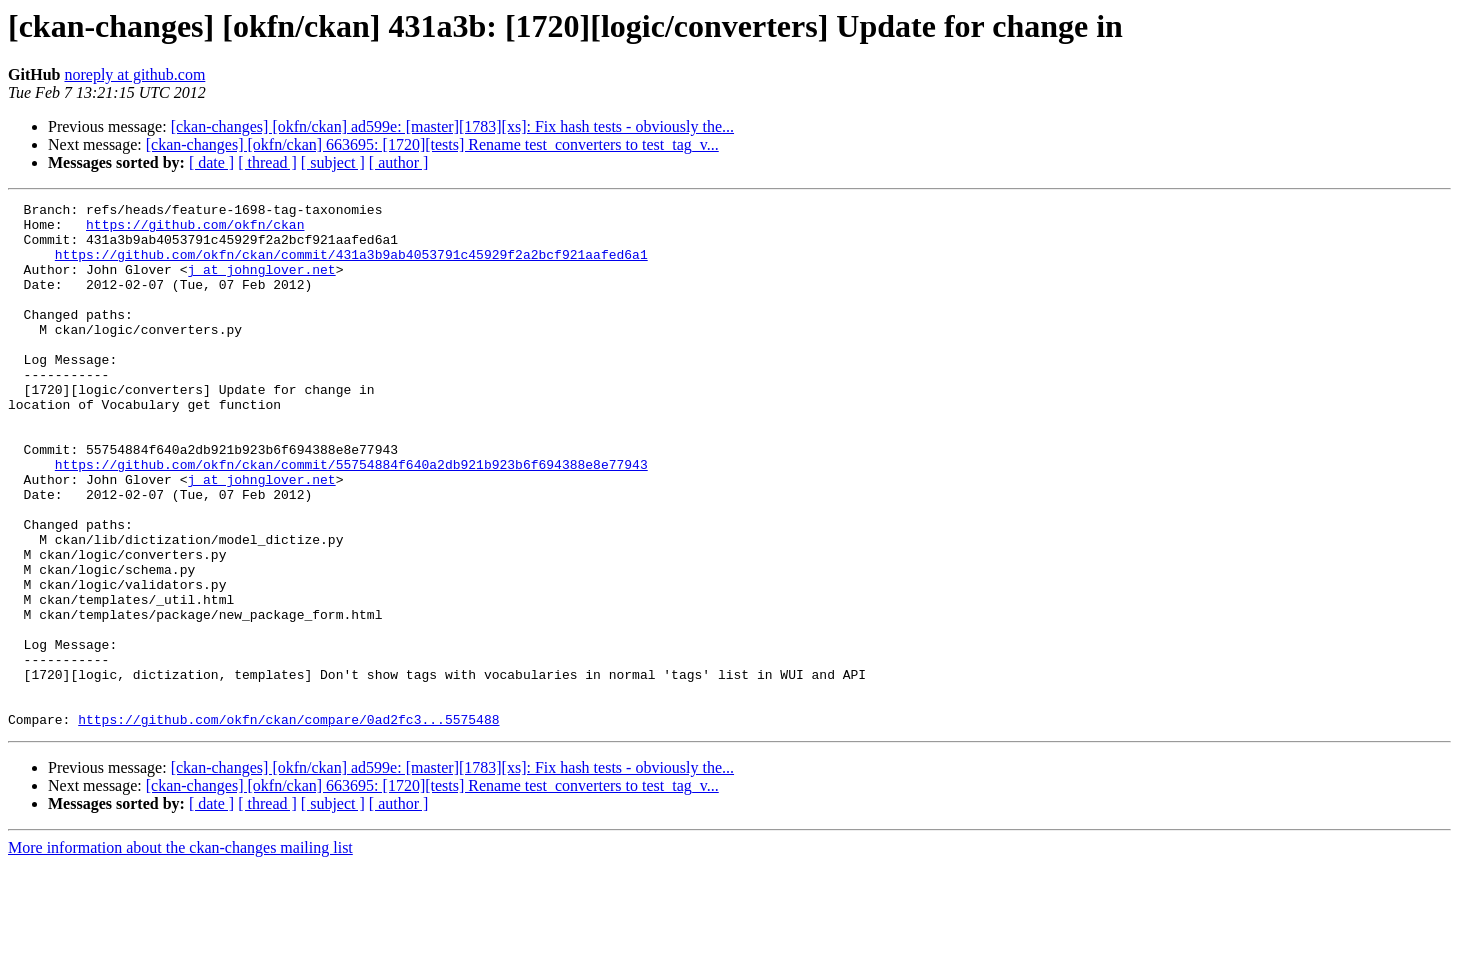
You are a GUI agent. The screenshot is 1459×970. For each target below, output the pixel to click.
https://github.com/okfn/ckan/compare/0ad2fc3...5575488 (288, 824)
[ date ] (211, 162)
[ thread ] (267, 162)
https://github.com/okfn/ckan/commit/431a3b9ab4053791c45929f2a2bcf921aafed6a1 (351, 266)
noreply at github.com (134, 74)
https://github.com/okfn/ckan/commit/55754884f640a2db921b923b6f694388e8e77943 (351, 518)
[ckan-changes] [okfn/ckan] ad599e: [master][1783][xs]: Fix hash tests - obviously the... (452, 126)
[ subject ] (333, 162)
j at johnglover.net (261, 284)
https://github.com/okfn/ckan (195, 230)
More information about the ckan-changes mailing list (180, 952)
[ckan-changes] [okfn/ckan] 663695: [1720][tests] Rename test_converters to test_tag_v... (432, 144)
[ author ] (399, 162)
